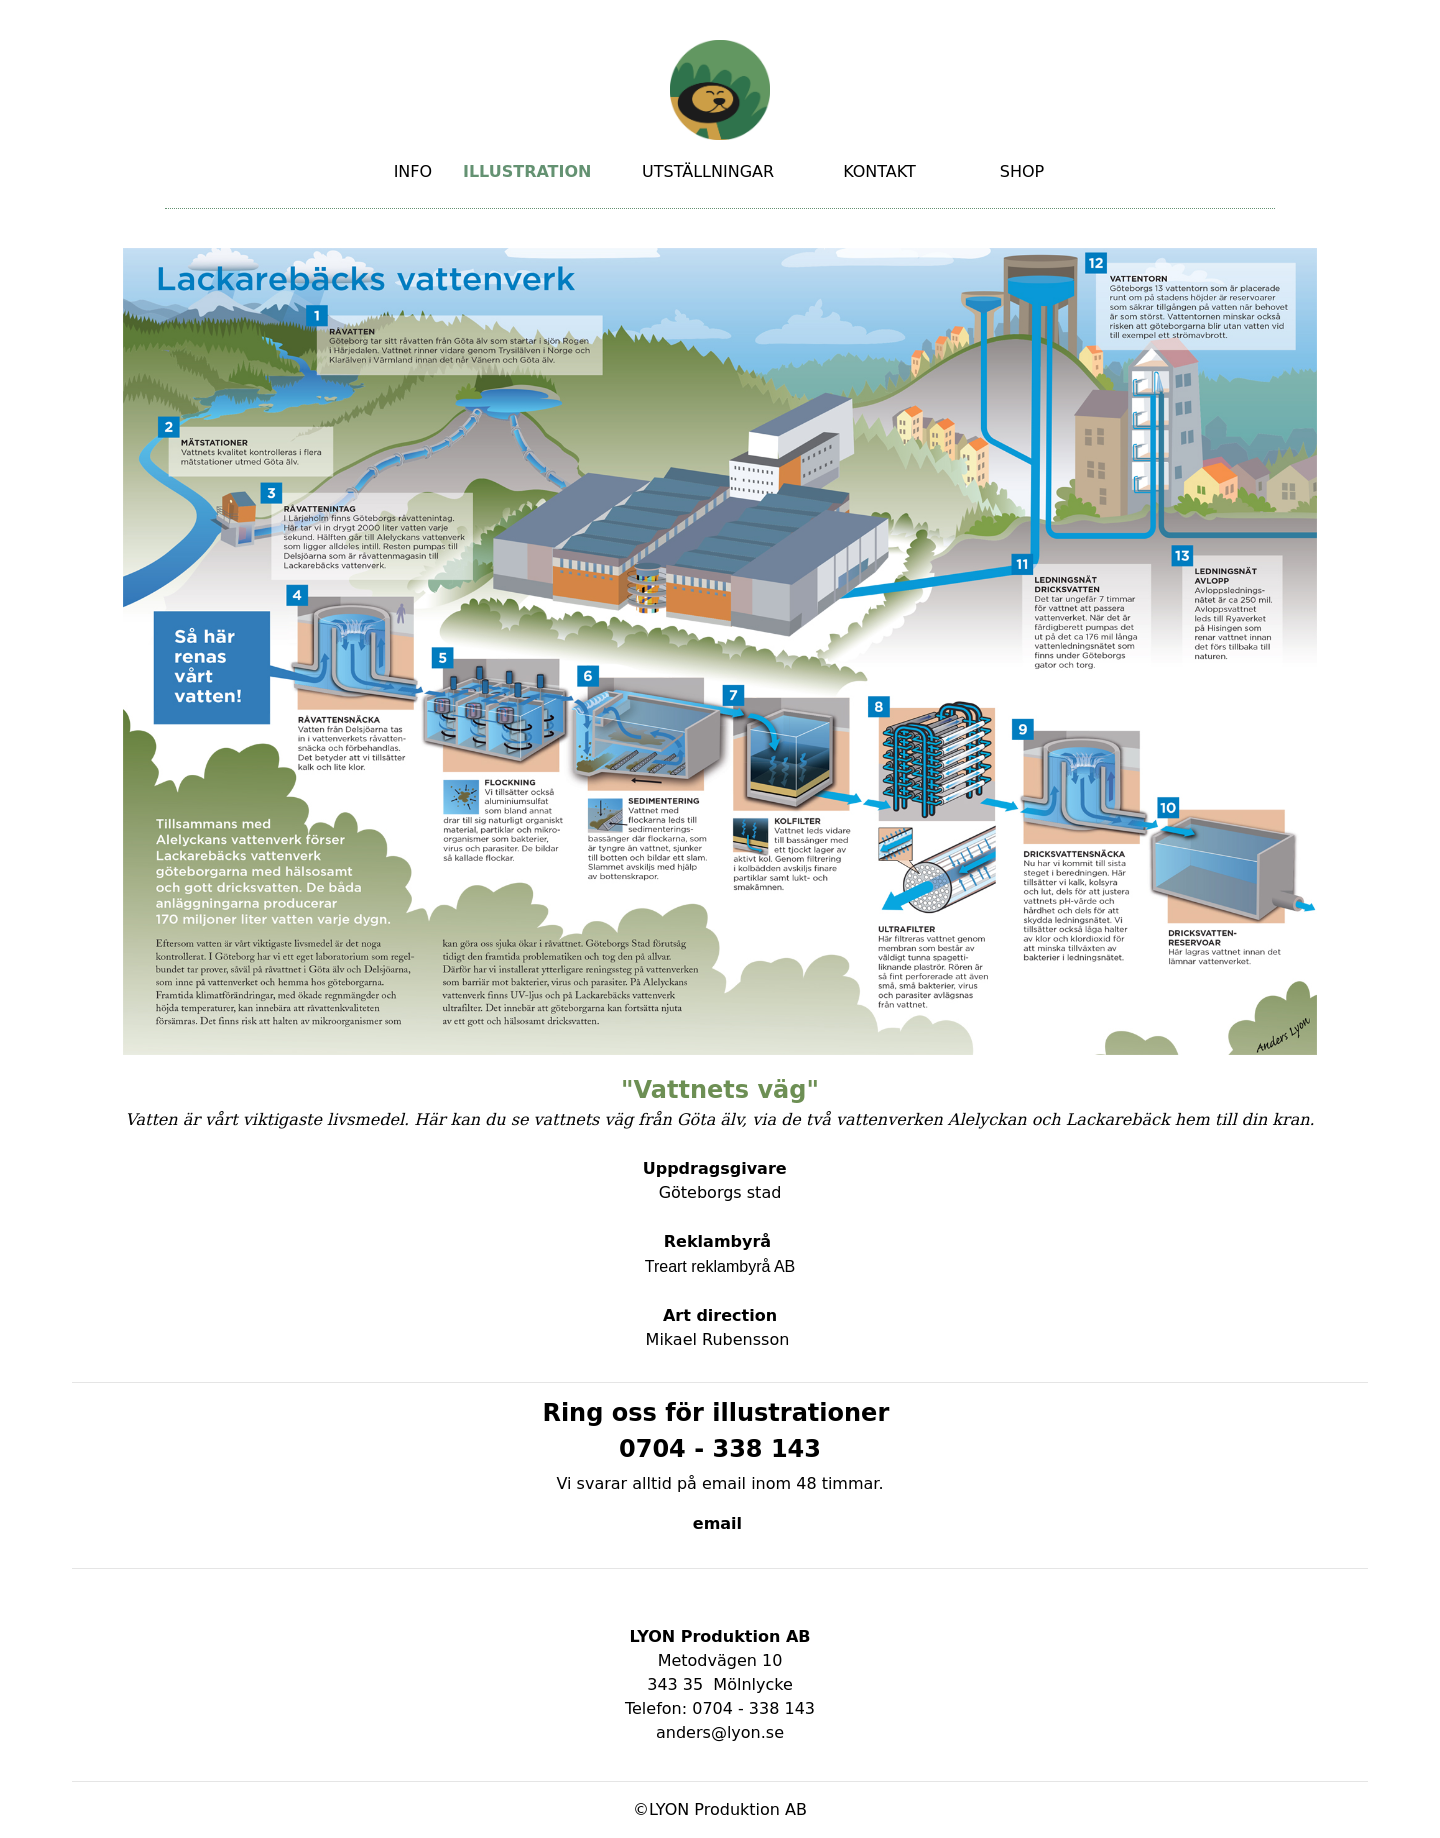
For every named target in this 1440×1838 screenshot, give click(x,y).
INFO (413, 171)
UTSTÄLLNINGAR (708, 171)
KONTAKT (879, 171)
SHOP (1022, 171)
